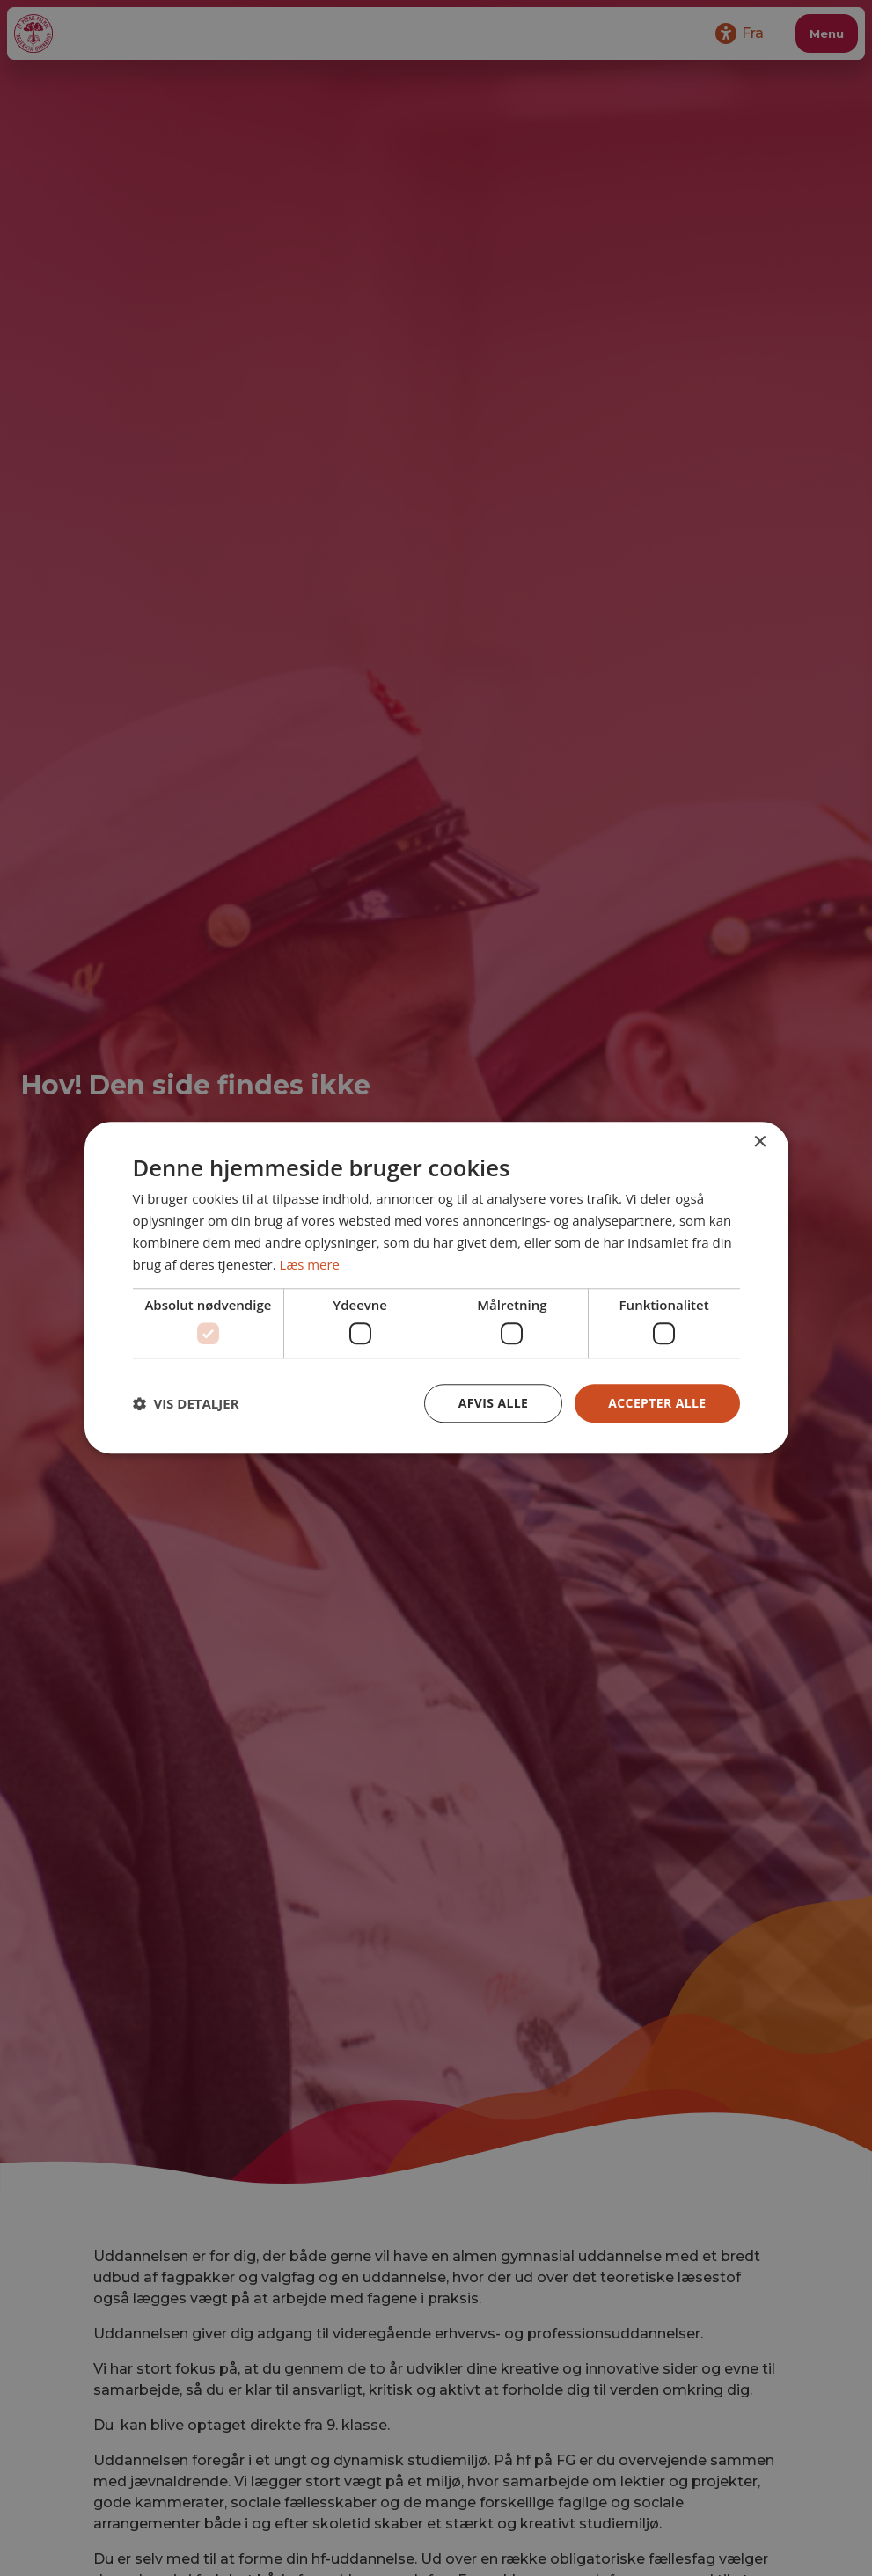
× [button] (759, 1142)
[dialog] (436, 1288)
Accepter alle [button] (657, 1402)
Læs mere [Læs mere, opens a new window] (310, 1264)
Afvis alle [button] (493, 1402)
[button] (186, 1403)
